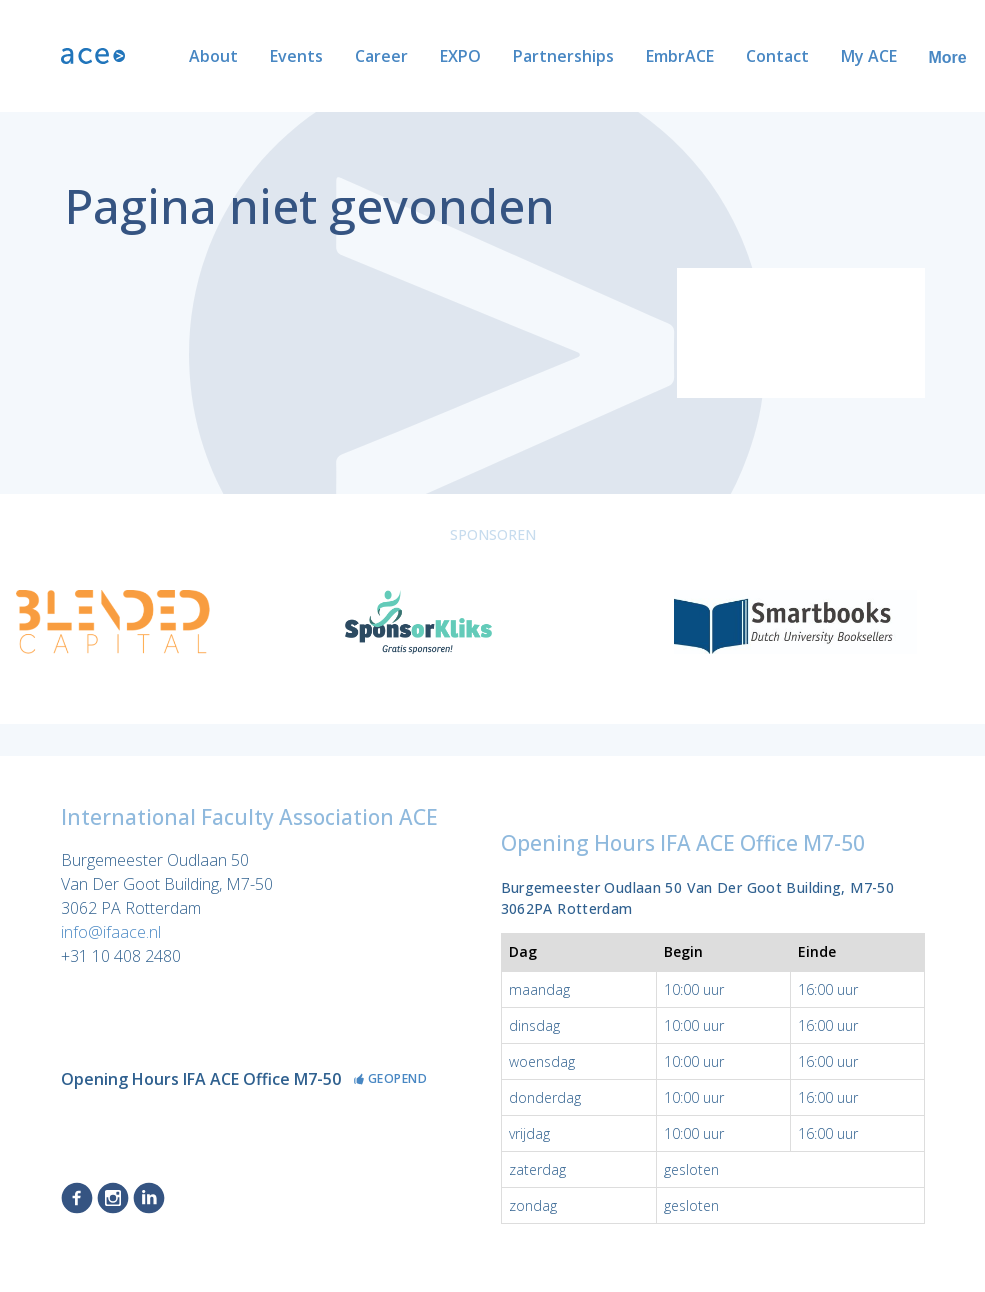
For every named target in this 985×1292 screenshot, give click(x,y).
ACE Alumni (907, 56)
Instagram (113, 1198)
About (148, 56)
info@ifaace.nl (111, 932)
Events (231, 56)
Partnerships (498, 56)
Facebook (77, 1198)
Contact (712, 56)
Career (316, 56)
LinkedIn (149, 1198)
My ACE (804, 56)
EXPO (395, 56)
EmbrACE (615, 56)
